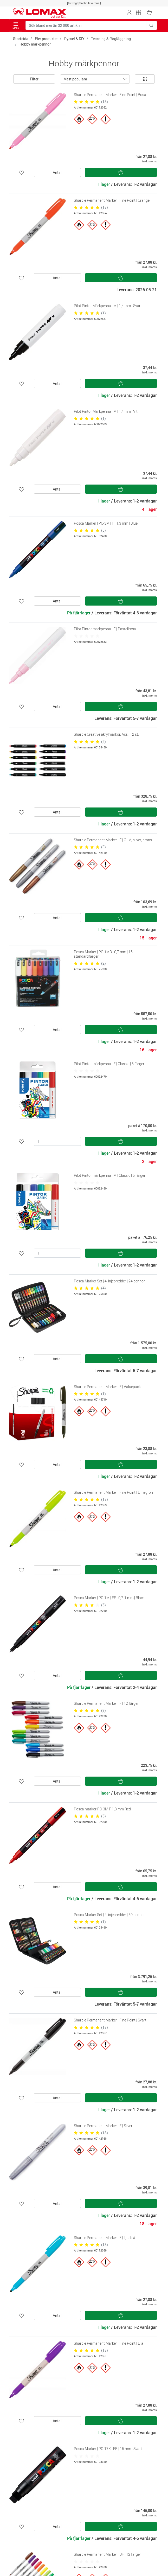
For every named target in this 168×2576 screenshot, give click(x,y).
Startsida (20, 38)
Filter (34, 79)
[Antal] (57, 1141)
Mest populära (75, 79)
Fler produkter (46, 38)
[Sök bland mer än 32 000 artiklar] (85, 25)
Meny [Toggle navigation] (15, 25)
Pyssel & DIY (74, 38)
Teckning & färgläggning (111, 38)
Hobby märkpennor (35, 44)
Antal (57, 172)
